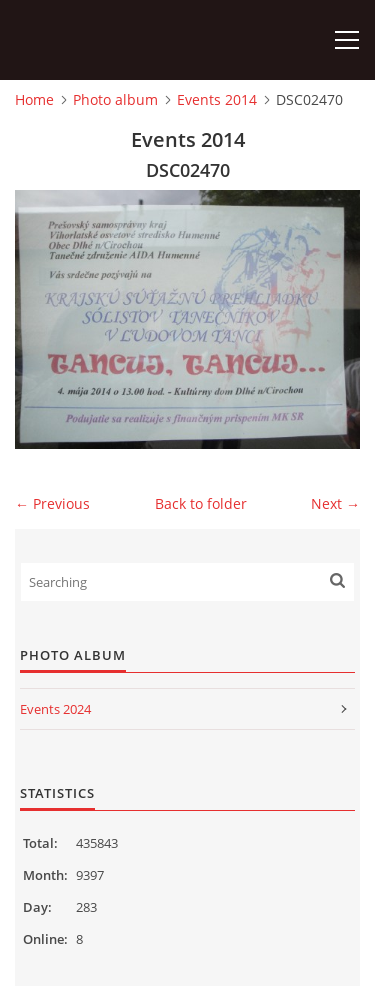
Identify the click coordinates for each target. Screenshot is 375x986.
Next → (335, 503)
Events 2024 (55, 709)
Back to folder (201, 503)
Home (34, 99)
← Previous (52, 503)
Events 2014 (217, 99)
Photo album (115, 99)
